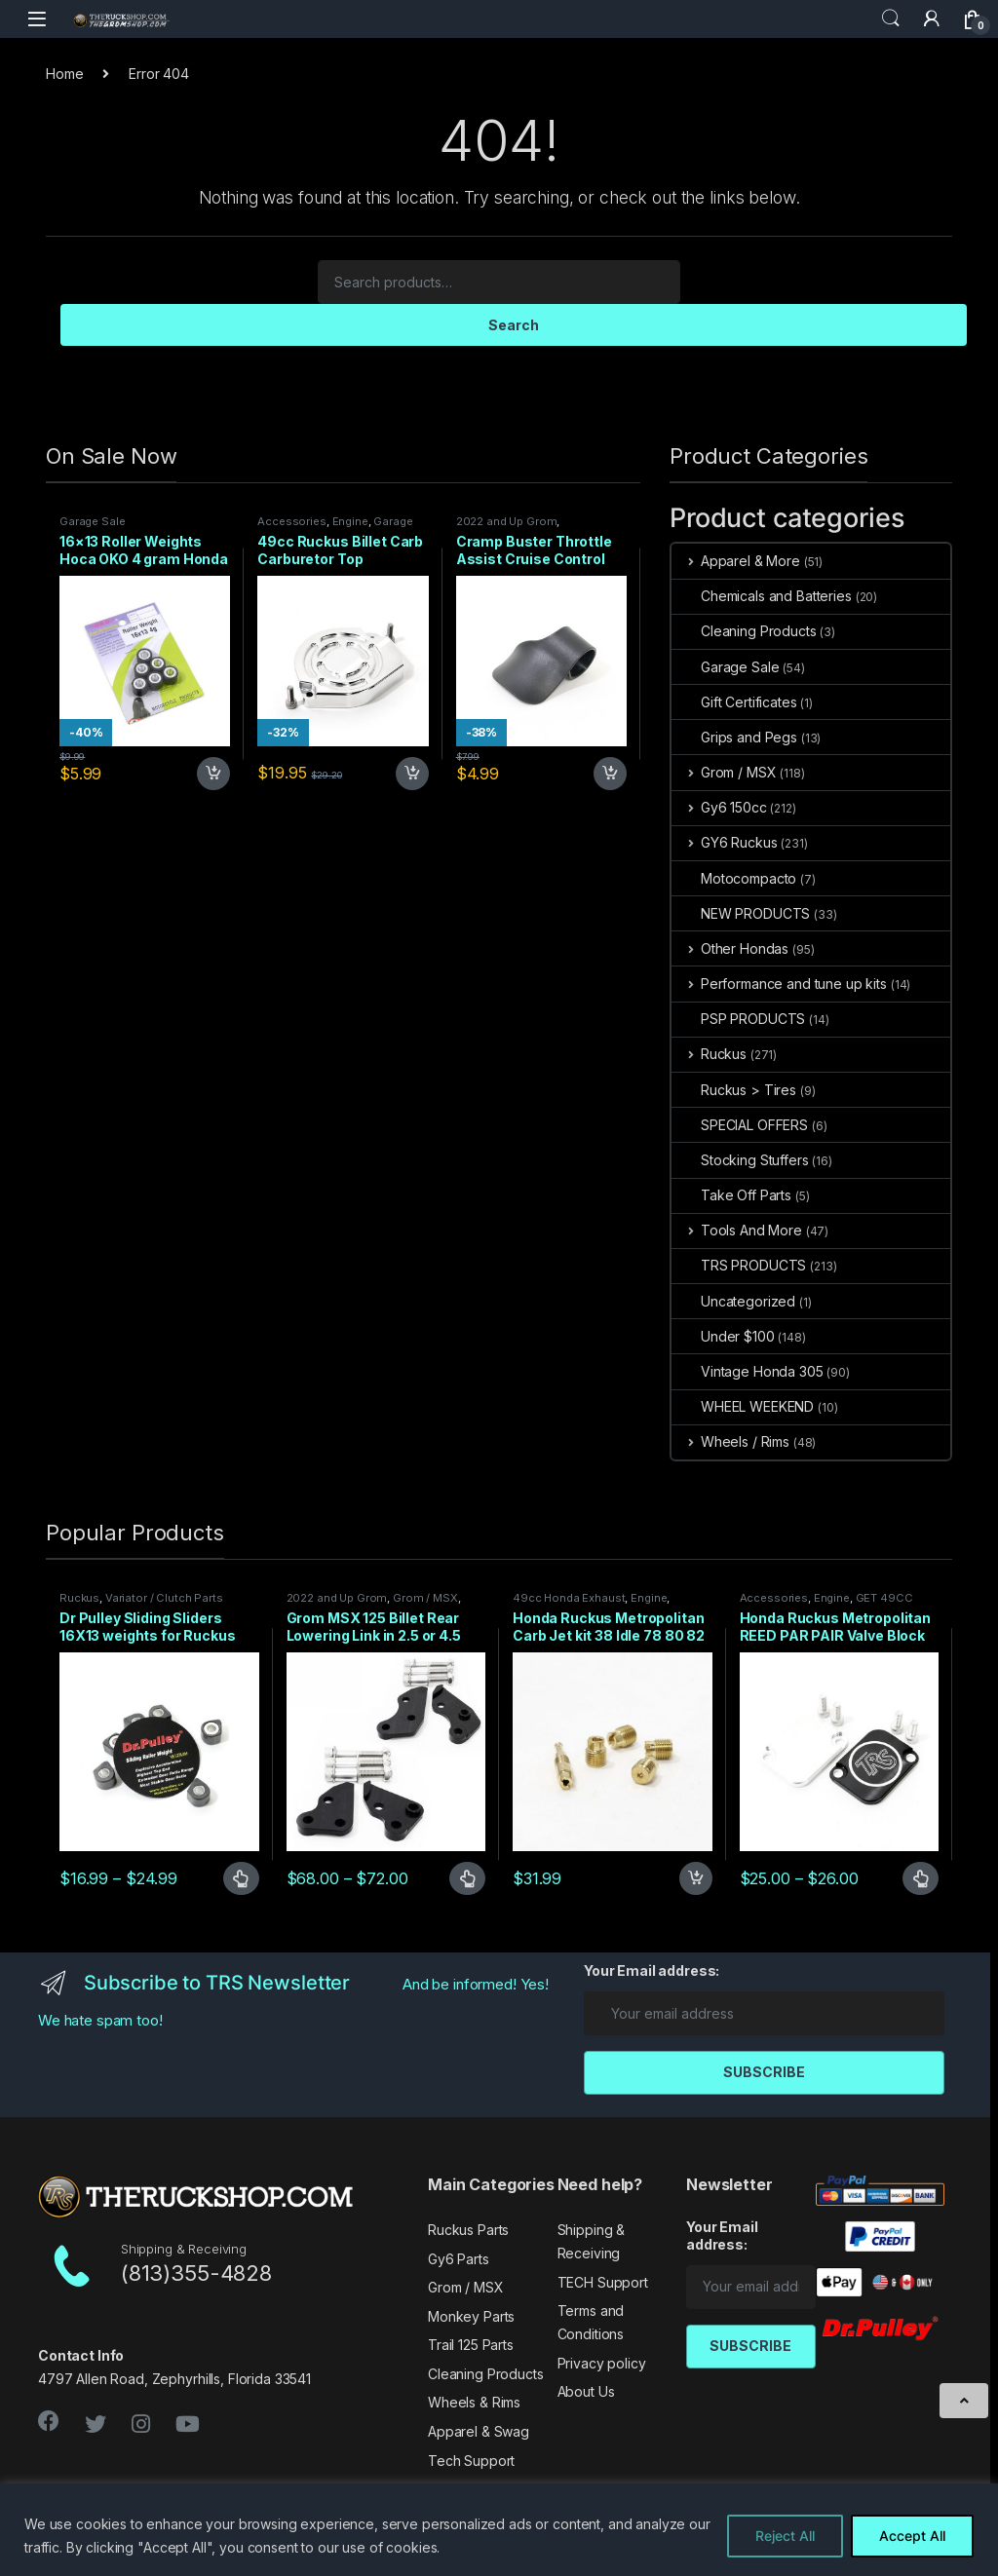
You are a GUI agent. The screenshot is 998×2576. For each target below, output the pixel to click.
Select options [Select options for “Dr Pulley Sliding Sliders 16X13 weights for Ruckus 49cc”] (241, 1878)
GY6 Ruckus (724, 842)
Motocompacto (734, 878)
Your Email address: (651, 1970)
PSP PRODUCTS (738, 1018)
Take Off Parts (731, 1195)
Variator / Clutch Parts (164, 1598)
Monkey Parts (471, 2316)
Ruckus (709, 1053)
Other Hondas (730, 948)
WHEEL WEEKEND (743, 1406)
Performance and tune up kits (779, 983)
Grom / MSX (724, 772)
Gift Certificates (734, 702)
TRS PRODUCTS (739, 1265)
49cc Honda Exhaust (569, 1598)
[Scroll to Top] (964, 2400)
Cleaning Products (744, 631)
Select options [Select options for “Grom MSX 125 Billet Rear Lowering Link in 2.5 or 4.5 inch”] (467, 1878)
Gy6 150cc (719, 807)
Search (891, 18)
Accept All (912, 2535)
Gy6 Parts (458, 2259)
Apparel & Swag (478, 2431)
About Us (586, 2391)
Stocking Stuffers (740, 1160)
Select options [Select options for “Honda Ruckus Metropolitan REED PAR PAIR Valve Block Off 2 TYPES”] (920, 1878)
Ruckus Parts (468, 2229)
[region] (499, 2529)
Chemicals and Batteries (762, 595)
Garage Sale (92, 521)
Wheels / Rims (730, 1441)
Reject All (785, 2535)
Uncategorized (733, 1301)
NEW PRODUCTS (741, 913)
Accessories (291, 521)
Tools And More (737, 1230)
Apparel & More (736, 560)
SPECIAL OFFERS (740, 1125)
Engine (350, 521)
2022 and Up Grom (506, 521)
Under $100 (723, 1336)
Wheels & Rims (474, 2402)
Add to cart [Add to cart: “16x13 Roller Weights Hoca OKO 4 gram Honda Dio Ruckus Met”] (213, 773)
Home (64, 73)
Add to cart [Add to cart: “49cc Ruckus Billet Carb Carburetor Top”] (412, 773)
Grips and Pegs (734, 737)
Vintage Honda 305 (748, 1371)
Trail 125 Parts (471, 2344)
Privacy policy (601, 2363)
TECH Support (602, 2282)
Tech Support (471, 2460)
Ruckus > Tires (734, 1089)
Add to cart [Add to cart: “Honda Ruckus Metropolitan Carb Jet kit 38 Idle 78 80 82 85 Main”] (695, 1878)
